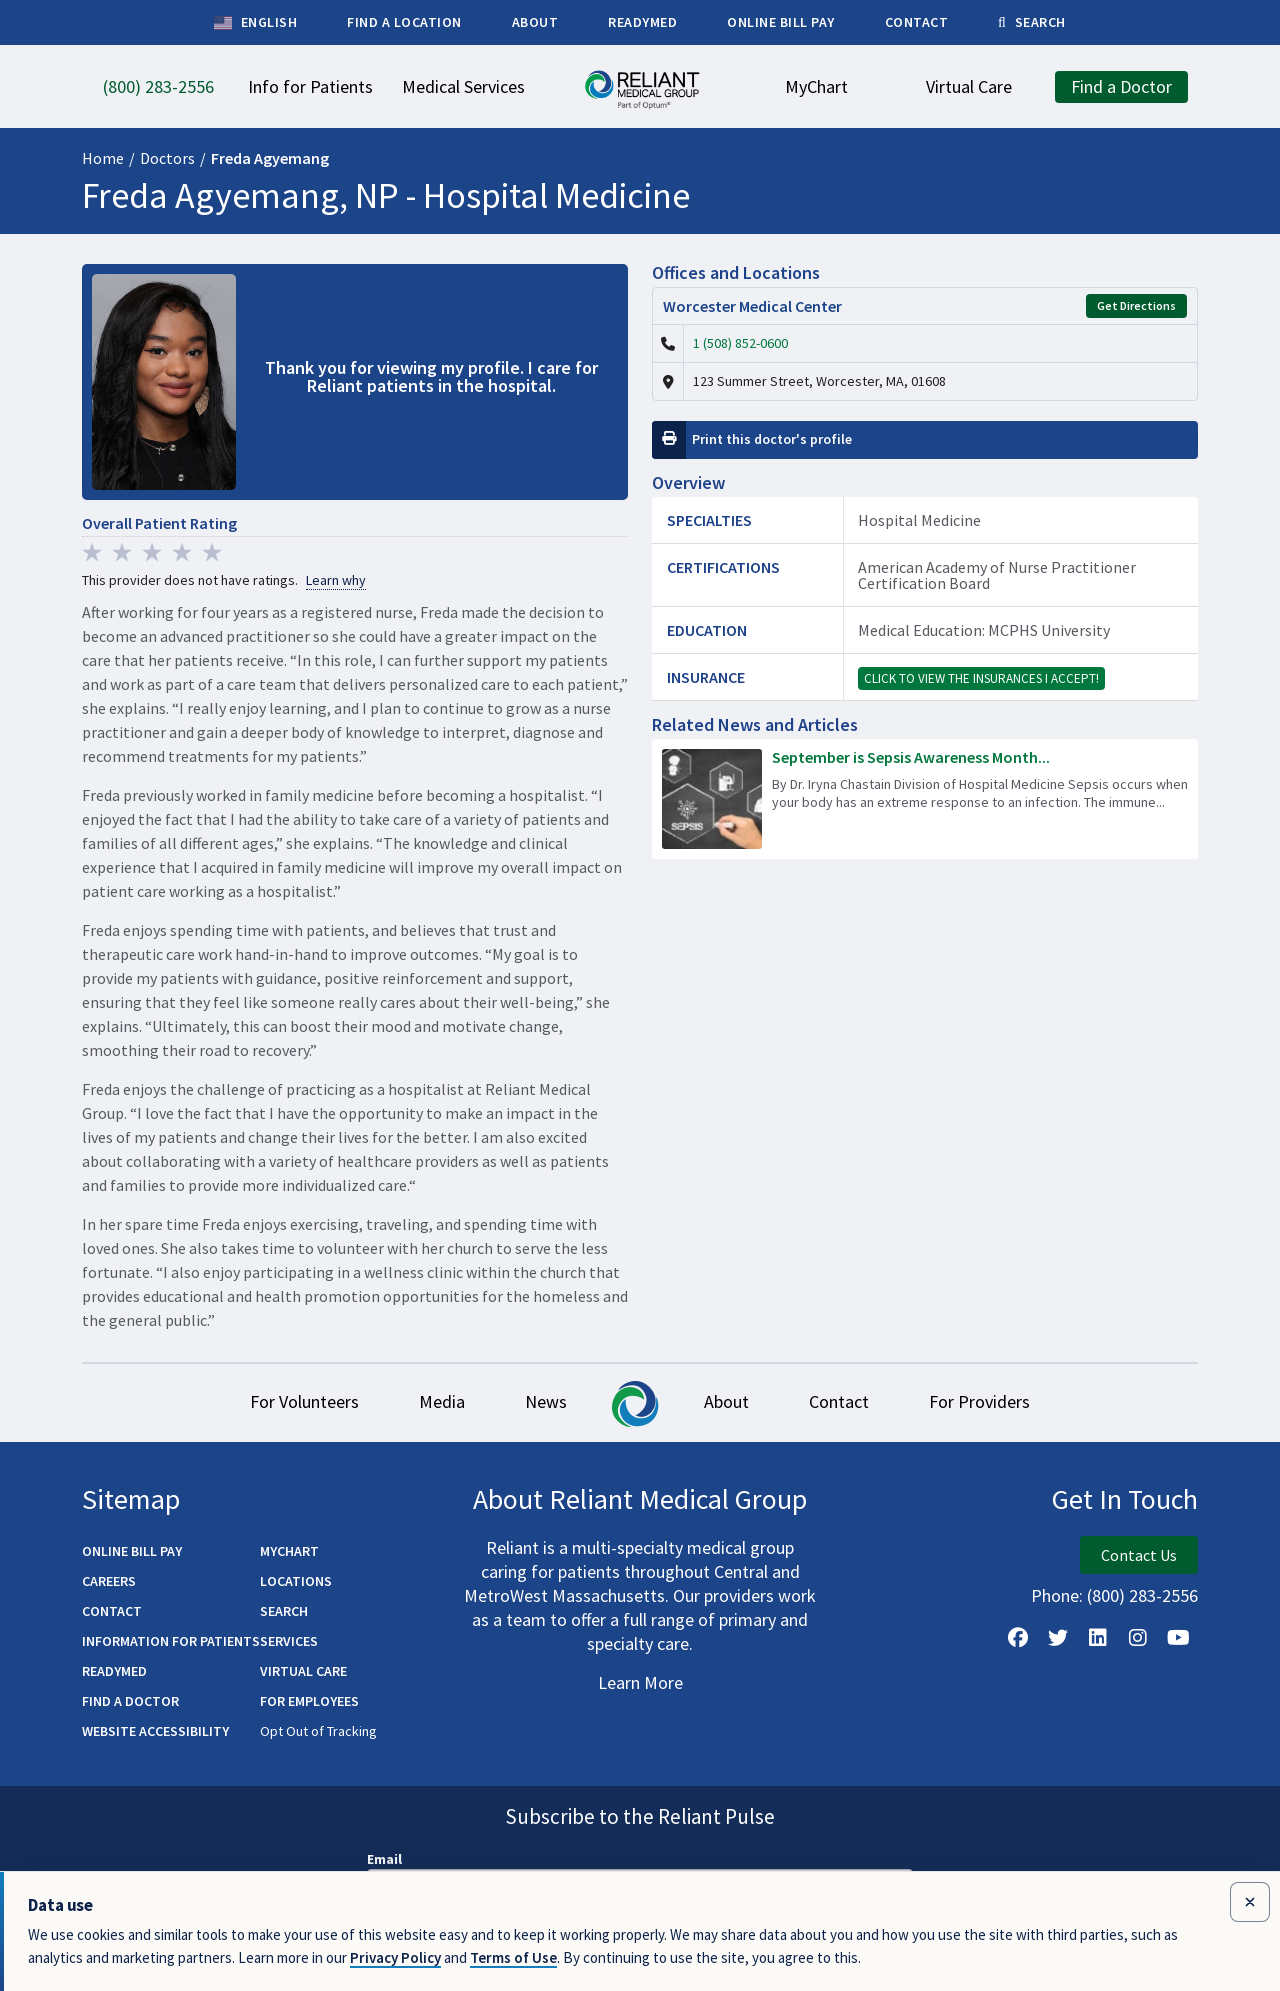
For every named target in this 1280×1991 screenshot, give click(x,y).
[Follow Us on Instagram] (1138, 1638)
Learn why (336, 580)
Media (442, 1401)
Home (103, 158)
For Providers (979, 1401)
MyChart (289, 1551)
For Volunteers (304, 1401)
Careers (109, 1581)
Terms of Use (513, 1957)
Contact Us (1139, 1555)
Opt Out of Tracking (318, 1731)
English (255, 23)
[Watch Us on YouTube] (1178, 1638)
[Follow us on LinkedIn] (1098, 1638)
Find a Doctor (130, 1701)
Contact (839, 1401)
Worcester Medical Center (752, 306)
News (546, 1401)
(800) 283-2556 (1142, 1595)
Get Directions (1136, 305)
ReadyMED (114, 1671)
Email (384, 1859)
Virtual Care (303, 1671)
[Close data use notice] (1250, 1902)
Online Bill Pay (132, 1551)
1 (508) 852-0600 (740, 343)
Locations (296, 1581)
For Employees (309, 1701)
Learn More (640, 1682)
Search (284, 1611)
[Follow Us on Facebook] (1018, 1638)
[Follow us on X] (1058, 1638)
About (726, 1401)
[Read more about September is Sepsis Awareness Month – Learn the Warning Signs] (925, 799)
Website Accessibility (155, 1731)
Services (289, 1641)
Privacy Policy (395, 1957)
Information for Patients (171, 1641)
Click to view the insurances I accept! (981, 678)
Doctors (167, 158)
